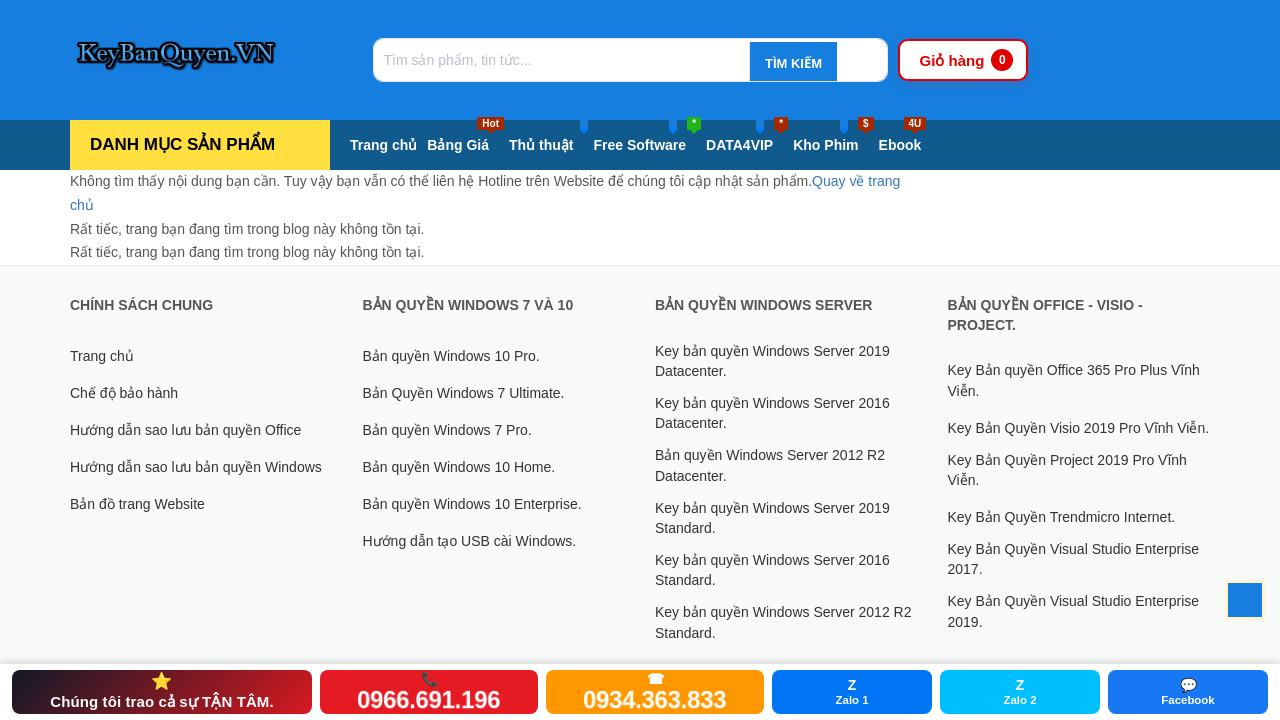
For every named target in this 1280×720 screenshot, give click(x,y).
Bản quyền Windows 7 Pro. (447, 430)
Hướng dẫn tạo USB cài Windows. (470, 541)
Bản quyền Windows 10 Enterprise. (472, 504)
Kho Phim (833, 141)
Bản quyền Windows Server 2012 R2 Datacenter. (770, 465)
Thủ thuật (548, 141)
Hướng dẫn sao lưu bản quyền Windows (196, 467)
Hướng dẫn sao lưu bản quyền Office (185, 430)
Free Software (647, 141)
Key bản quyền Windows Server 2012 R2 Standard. (783, 622)
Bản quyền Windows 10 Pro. (451, 356)
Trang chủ (383, 145)
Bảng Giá (465, 141)
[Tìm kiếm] (790, 63)
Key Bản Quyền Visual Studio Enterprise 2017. (1074, 559)
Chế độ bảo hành (124, 393)
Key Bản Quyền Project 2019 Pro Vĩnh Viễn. (1067, 470)
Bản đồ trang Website (137, 504)
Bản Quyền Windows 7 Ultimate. (464, 393)
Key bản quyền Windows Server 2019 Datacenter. (772, 361)
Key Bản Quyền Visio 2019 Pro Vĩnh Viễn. (1079, 428)
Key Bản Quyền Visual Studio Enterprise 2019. (1074, 611)
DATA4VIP (747, 141)
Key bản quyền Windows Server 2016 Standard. (772, 570)
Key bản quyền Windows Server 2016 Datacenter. (772, 413)
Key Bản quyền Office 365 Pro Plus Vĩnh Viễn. (1074, 380)
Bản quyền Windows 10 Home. (459, 467)
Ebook (903, 141)
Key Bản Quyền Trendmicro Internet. (1062, 517)
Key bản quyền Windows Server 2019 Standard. (772, 518)
